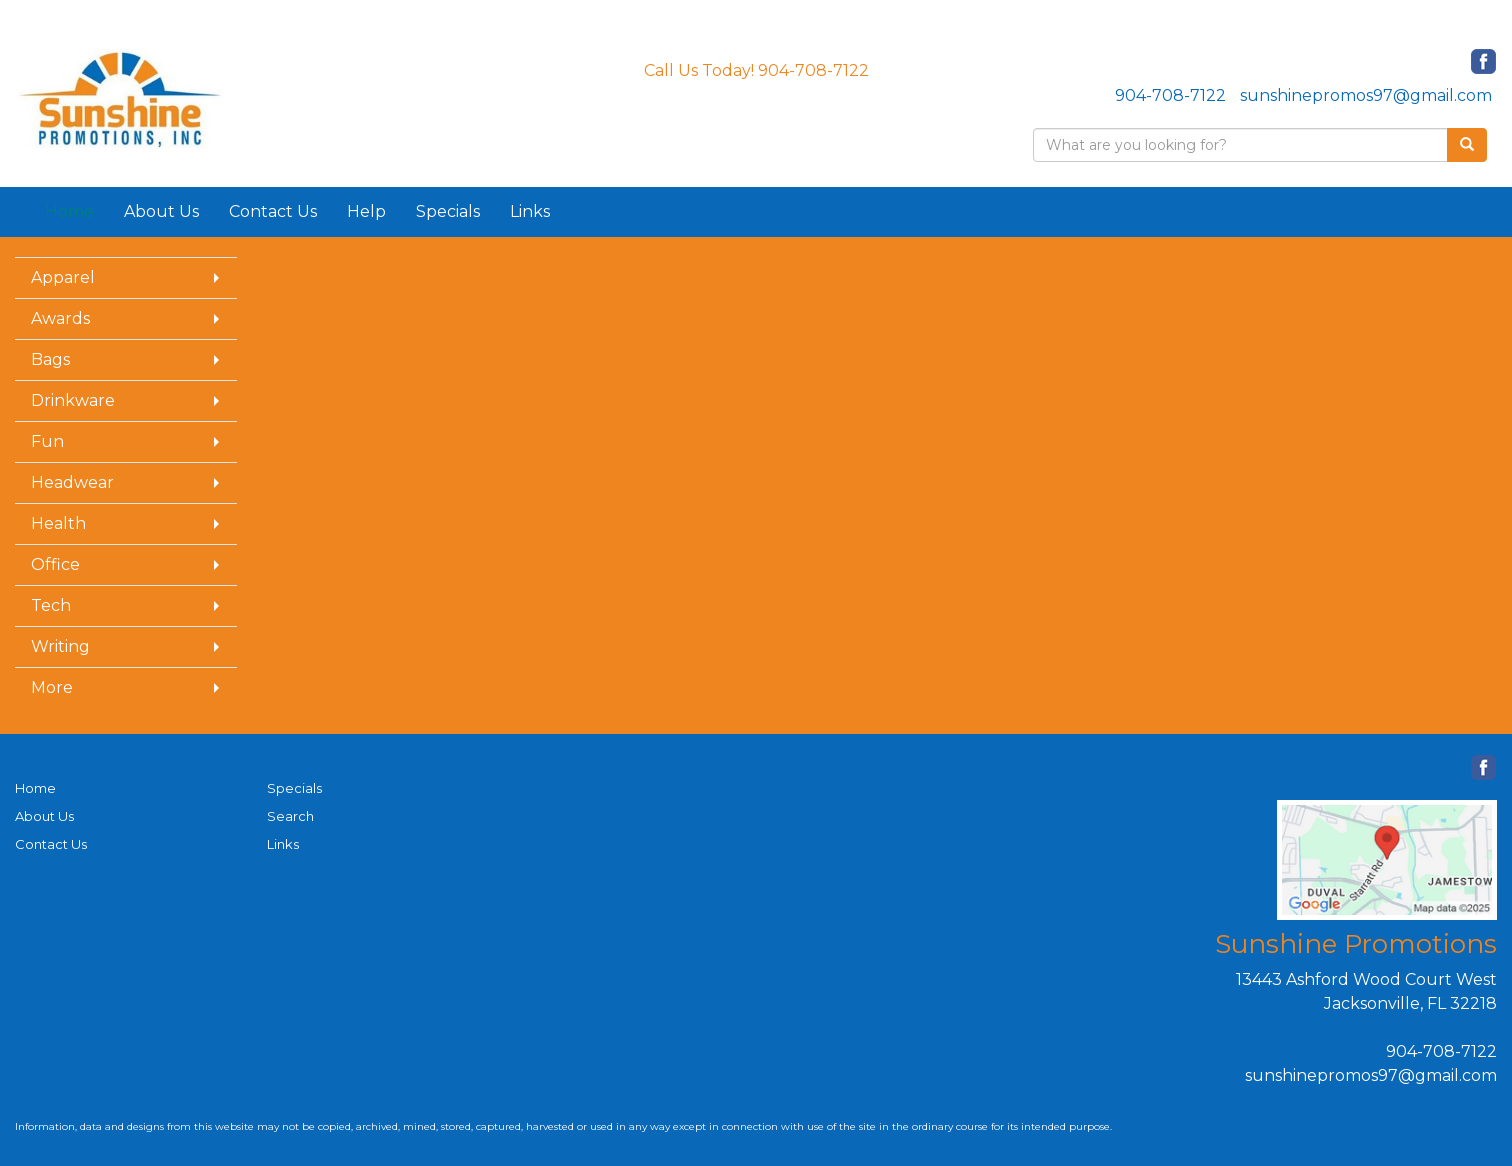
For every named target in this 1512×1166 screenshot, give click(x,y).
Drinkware (73, 400)
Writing (60, 646)
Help (366, 211)
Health (58, 523)
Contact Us (273, 211)
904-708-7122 (1170, 95)
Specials (448, 211)
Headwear (72, 482)
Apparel (63, 277)
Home (35, 788)
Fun (47, 441)
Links (530, 211)
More (52, 687)
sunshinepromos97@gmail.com (1366, 95)
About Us (161, 211)
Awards (60, 318)
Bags (50, 359)
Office (55, 564)
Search (290, 816)
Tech (51, 605)
